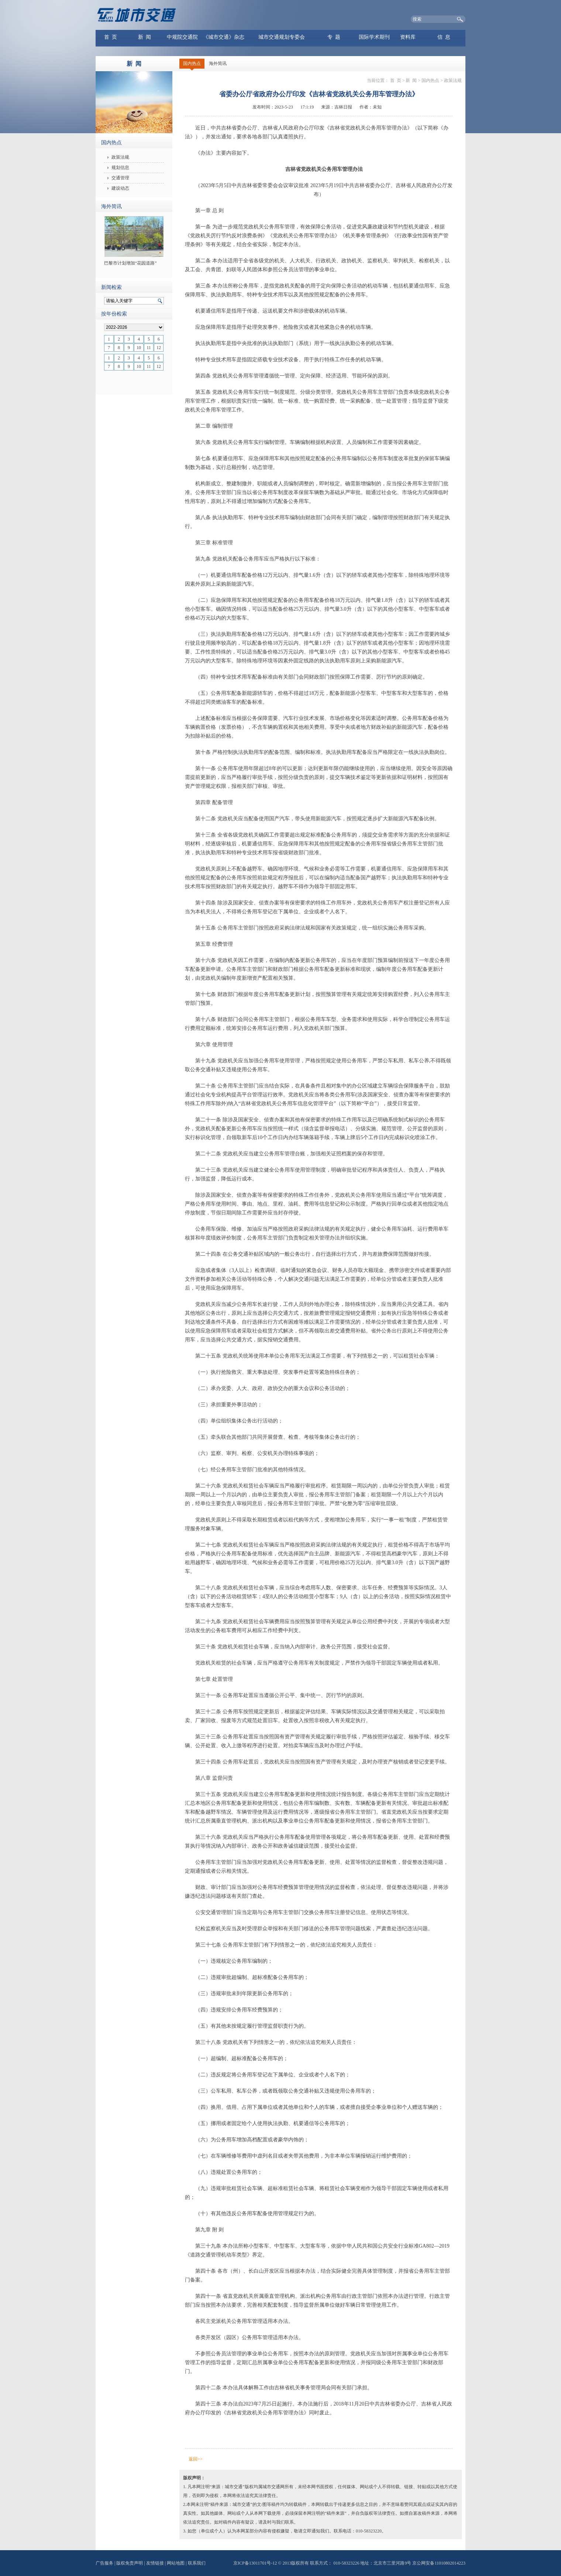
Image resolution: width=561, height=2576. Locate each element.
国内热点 (192, 63)
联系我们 (197, 2563)
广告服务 (104, 2563)
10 (139, 347)
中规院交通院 (182, 37)
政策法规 (120, 157)
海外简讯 (218, 63)
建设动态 (120, 188)
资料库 (408, 37)
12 (158, 347)
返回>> (196, 2459)
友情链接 (155, 2563)
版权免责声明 (129, 2563)
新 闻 (144, 37)
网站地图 (176, 2563)
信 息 (443, 37)
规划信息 (120, 167)
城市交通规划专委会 (281, 37)
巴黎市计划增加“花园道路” (130, 263)
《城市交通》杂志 (223, 37)
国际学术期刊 (374, 37)
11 (149, 347)
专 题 (333, 37)
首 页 (110, 37)
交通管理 (120, 177)
